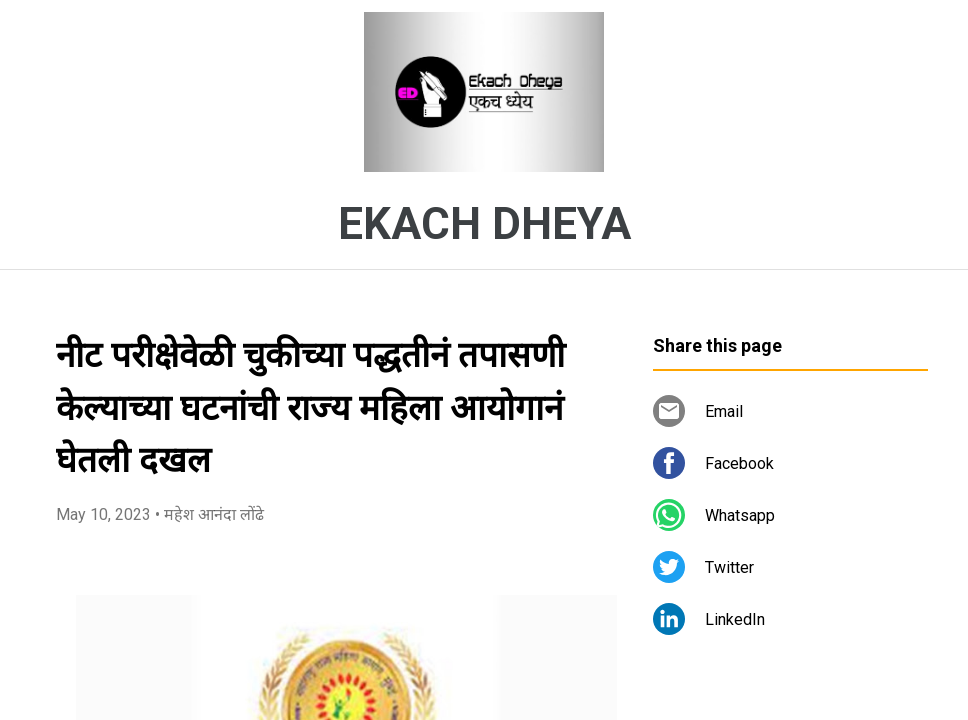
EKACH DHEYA (484, 224)
